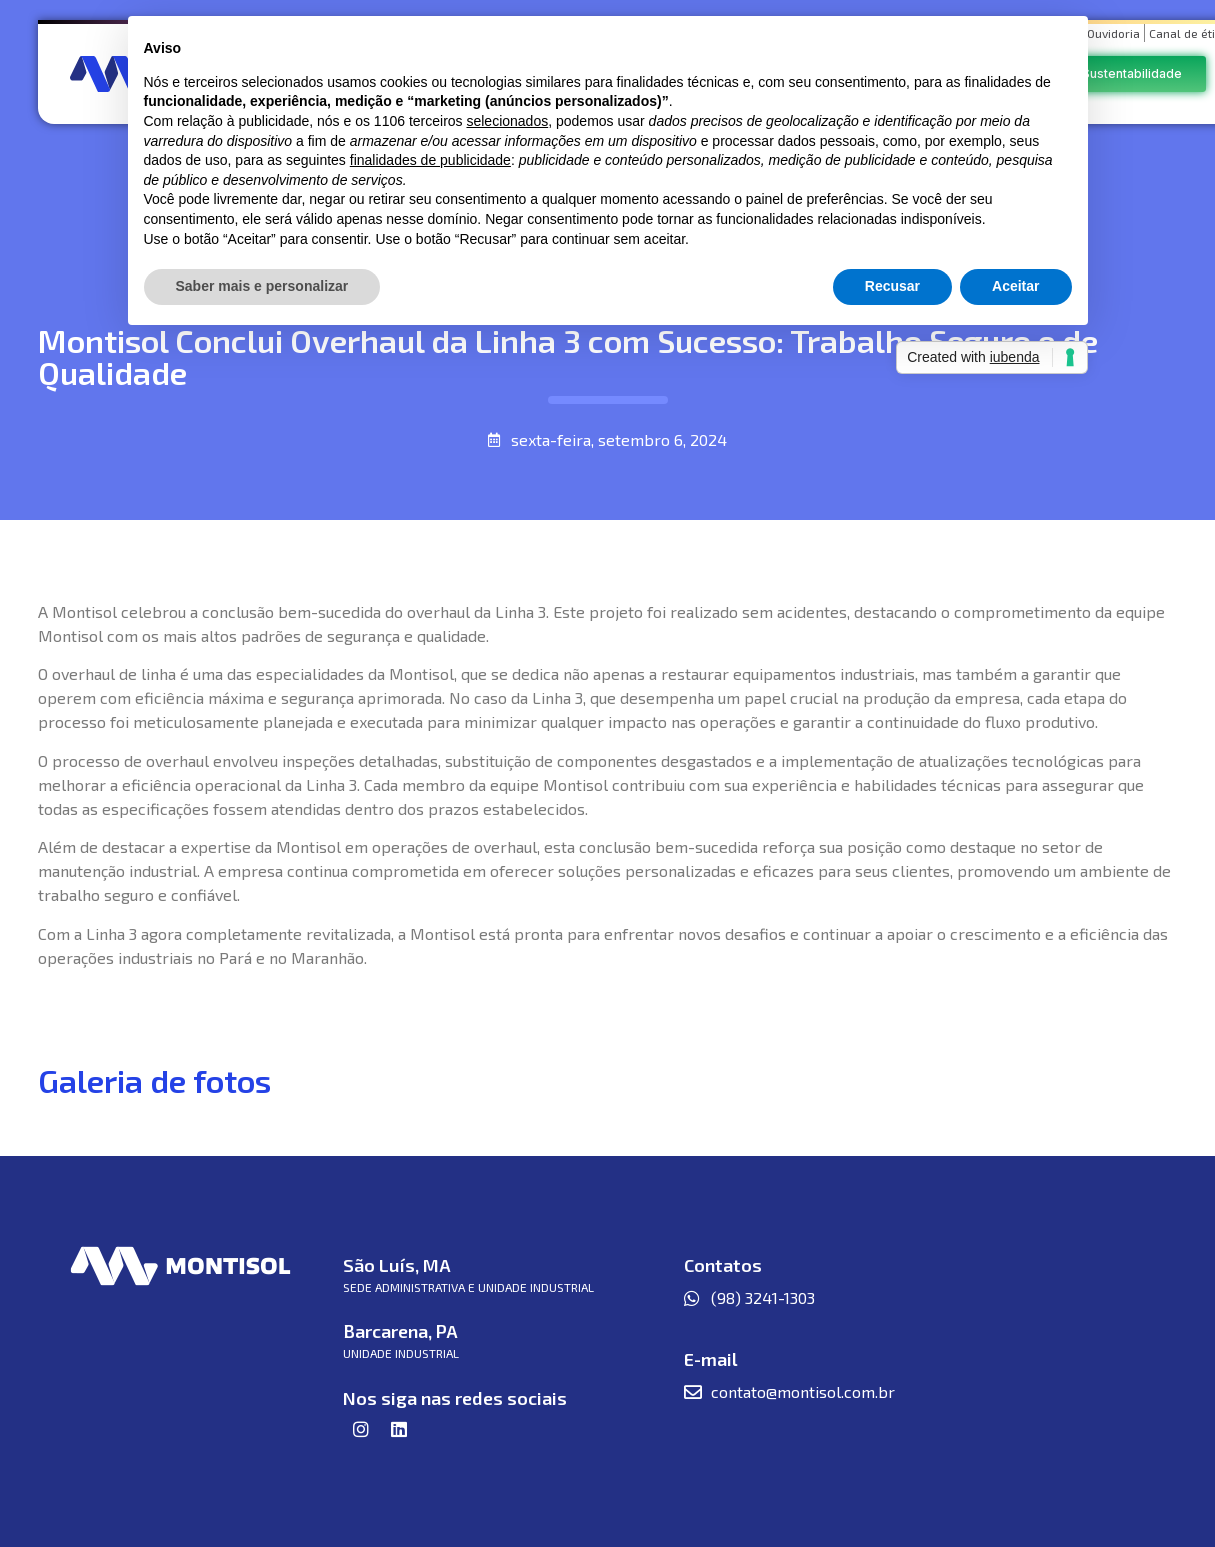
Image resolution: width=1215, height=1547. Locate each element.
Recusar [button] (892, 286)
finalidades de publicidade (430, 160)
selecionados (507, 121)
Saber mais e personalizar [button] (262, 286)
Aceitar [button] (1015, 286)
